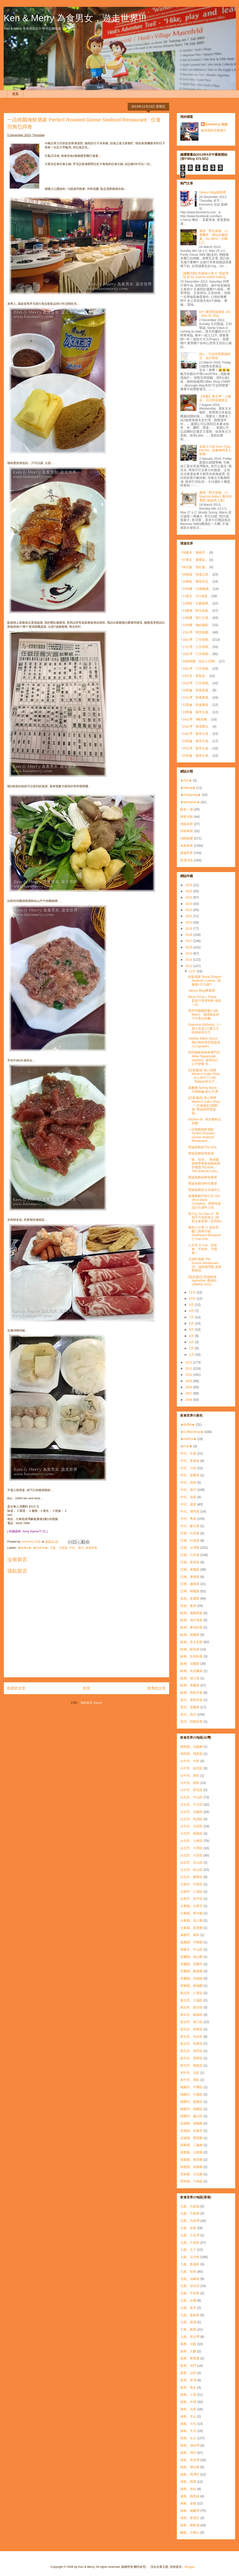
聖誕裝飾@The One (202, 1147)
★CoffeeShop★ (191, 1432)
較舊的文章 (156, 1688)
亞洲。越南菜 (189, 1584)
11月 (192, 1292)
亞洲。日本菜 (189, 1555)
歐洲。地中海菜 (191, 1620)
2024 (189, 897)
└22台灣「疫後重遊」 (196, 697)
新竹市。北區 (189, 2073)
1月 (192, 1354)
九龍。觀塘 (188, 2329)
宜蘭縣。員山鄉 (191, 1957)
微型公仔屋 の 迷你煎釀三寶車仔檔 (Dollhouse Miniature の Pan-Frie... (204, 1233)
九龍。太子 (188, 2249)
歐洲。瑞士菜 (189, 1678)
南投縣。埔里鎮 (191, 1753)
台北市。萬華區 (191, 1877)
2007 (189, 1393)
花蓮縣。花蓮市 (191, 2130)
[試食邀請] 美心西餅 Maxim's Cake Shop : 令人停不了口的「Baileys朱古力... (204, 1075)
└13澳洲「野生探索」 (196, 610)
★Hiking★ (188, 788)
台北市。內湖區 (191, 1819)
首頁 (15, 94)
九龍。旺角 (188, 2271)
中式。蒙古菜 (189, 1526)
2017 (189, 941)
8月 (192, 1311)
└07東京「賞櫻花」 (194, 560)
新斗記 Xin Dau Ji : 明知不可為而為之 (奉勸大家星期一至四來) (204, 1217)
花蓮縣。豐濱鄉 (191, 2138)
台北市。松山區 (191, 1869)
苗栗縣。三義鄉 (191, 2145)
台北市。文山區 (191, 1862)
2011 (189, 1368)
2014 (189, 959)
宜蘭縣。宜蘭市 (191, 1964)
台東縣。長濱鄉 (191, 1928)
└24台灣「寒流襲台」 (196, 726)
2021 (189, 916)
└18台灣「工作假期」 (196, 654)
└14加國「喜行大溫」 (196, 617)
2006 (189, 1400)
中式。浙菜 (188, 1482)
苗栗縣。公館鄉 (191, 2152)
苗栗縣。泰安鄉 (191, 2159)
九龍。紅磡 (188, 2300)
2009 (189, 1381)
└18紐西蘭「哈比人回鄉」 (199, 661)
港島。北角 (188, 2409)
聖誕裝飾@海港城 (201, 1153)
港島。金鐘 (188, 2503)
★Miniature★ (190, 802)
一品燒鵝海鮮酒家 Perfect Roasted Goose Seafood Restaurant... (201, 1135)
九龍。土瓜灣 (189, 2235)
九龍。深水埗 (189, 2286)
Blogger (190, 2566)
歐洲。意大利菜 (191, 1642)
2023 (189, 904)
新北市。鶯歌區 (191, 2065)
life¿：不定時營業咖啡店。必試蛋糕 (215, 356)
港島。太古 (188, 2438)
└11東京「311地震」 (195, 596)
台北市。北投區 (191, 1826)
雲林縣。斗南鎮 (191, 2181)
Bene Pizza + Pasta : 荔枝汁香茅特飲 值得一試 (204, 1000)
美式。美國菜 (189, 1707)
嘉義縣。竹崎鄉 (191, 1942)
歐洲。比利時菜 (191, 1656)
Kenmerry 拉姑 (217, 124)
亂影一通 (186, 809)
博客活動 (186, 816)
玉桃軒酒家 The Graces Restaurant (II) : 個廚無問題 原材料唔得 (204, 1264)
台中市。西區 (189, 1783)
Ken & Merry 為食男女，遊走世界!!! (75, 18)
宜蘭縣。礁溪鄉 (191, 1971)
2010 (189, 1374)
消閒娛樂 (186, 838)
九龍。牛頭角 (189, 2293)
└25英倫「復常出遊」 (196, 755)
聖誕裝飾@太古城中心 (204, 1190)
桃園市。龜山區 (191, 2116)
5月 (192, 1329)
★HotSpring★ (190, 795)
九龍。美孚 (188, 2308)
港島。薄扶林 (189, 2467)
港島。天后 (188, 2431)
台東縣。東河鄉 (191, 1913)
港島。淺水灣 (189, 2445)
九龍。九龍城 (189, 2206)
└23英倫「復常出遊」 (196, 712)
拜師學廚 (186, 831)
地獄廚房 (186, 824)
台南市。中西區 (191, 1884)
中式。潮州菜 (189, 1511)
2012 (189, 1362)
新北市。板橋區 (191, 2014)
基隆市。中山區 (191, 1949)
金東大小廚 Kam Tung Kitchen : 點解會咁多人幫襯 (215, 450)
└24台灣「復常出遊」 (196, 734)
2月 (192, 1348)
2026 (189, 885)
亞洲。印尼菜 (189, 1533)
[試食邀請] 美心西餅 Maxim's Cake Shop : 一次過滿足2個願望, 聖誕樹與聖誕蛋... (204, 1105)
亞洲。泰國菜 (189, 1569)
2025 (189, 891)
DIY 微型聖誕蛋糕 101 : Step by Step (215, 313)
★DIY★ (186, 780)
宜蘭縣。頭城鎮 (191, 1978)
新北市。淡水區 (191, 2036)
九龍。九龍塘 (189, 2213)
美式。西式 (188, 1714)
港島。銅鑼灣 (189, 2510)
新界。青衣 (188, 2387)
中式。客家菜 (189, 1461)
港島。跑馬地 (189, 2496)
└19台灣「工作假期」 (196, 668)
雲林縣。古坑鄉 (191, 2174)
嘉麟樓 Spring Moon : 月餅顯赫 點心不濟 (203, 1089)
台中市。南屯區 (191, 1768)
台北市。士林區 (191, 1841)
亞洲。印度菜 (189, 1540)
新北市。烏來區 (191, 2043)
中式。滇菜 (188, 1497)
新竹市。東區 (189, 2080)
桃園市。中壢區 (191, 2087)
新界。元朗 (188, 2344)
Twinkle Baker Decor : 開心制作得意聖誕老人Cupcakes (204, 1042)
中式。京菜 (188, 1453)
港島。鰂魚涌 (189, 2525)
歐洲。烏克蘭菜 (191, 1671)
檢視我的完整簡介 (213, 130)
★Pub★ (186, 1446)
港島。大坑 (188, 2424)
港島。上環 (188, 2394)
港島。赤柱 (188, 2489)
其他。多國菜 (189, 1598)
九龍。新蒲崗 (189, 2264)
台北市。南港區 (191, 1833)
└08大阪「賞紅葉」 (194, 567)
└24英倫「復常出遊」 (196, 741)
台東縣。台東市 (191, 1906)
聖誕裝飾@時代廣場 (202, 1183)
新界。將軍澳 (189, 2358)
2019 (189, 928)
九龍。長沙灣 (189, 2337)
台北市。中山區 (191, 1797)
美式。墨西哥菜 (191, 1700)
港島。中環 (188, 2402)
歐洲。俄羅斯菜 (191, 1613)
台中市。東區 (189, 1775)
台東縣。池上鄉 (191, 1920)
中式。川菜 (188, 1468)
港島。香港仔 (189, 2518)
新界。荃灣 (188, 2380)
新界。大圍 (188, 2351)
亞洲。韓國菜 (189, 1591)
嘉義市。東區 (189, 1935)
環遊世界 (186, 853)
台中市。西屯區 (191, 1790)
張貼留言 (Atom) (91, 1702)
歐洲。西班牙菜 (191, 1692)
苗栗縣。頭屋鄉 (191, 2167)
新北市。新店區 (191, 2007)
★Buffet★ (24, 1547)
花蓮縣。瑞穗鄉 (191, 2123)
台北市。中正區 (191, 1804)
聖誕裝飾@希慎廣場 (202, 1177)
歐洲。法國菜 (189, 1663)
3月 (192, 1342)
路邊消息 (186, 860)
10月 (192, 1298)
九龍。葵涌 (188, 2322)
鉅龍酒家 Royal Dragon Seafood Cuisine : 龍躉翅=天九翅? (204, 980)
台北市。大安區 (191, 1855)
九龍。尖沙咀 (189, 2257)
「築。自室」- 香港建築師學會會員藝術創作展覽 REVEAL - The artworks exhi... (204, 1165)
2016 (189, 947)
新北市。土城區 (191, 2000)
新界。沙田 (188, 2373)
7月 (192, 1317)
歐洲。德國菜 (189, 1634)
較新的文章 (16, 1688)
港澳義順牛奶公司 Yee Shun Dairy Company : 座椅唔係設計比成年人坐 (204, 1201)
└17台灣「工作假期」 (196, 647)
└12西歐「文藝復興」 (196, 603)
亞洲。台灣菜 (189, 1547)
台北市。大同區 (191, 1848)
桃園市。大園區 (191, 2094)
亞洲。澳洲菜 (189, 1577)
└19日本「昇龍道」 (194, 676)
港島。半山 (188, 2416)
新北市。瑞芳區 (191, 2051)
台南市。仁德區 (191, 1891)
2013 (189, 966)
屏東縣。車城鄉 (191, 1985)
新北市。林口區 (191, 2022)
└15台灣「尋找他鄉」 (196, 632)
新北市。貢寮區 (191, 2058)
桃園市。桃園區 (191, 2109)
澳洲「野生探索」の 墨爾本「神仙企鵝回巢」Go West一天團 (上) (213, 236)
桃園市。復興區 (191, 2102)
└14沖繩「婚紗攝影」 (196, 625)
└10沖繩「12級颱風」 (196, 589)
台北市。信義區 (191, 1812)
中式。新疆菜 (189, 1475)
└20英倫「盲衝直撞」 (196, 690)
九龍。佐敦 (188, 2228)
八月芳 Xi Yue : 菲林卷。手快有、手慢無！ (202, 1249)
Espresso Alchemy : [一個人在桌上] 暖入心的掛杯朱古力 (204, 1028)
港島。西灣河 (189, 2474)
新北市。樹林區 (191, 2029)
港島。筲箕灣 (189, 2460)
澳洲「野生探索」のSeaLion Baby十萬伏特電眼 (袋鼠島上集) (215, 496)
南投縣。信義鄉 (191, 1746)
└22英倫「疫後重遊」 (196, 705)
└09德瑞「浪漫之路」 (196, 574)
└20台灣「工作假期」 (196, 683)
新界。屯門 (188, 2365)
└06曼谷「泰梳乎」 (194, 552)
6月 (192, 1323)
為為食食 (91, 1547)
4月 (192, 1336)
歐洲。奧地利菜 (191, 1627)
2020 (189, 922)
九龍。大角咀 (58, 1547)
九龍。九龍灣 (189, 2220)
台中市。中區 (189, 1761)
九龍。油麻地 (189, 2279)
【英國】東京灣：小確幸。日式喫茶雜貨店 (215, 398)
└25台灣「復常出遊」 (196, 748)
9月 (192, 1304)
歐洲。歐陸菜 (189, 1649)
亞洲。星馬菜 (189, 1562)
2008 (189, 1387)
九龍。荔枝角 (189, 2315)
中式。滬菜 (188, 1504)
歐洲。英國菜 (189, 1685)
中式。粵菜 (188, 1518)
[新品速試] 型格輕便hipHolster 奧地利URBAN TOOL (202, 1280)
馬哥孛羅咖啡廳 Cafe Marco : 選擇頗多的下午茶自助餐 (203, 1014)
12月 (192, 971)
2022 (189, 910)
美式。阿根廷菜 (191, 1721)
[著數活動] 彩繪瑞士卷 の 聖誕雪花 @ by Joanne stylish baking (206, 275)
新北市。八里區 (191, 1993)
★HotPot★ (40, 1547)
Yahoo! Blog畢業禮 (212, 192)
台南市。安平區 (191, 1898)
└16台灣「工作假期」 (196, 639)
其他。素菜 (188, 1606)
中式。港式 (76, 1547)
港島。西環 (188, 2481)
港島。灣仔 (188, 2453)
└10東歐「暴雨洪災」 (196, 581)
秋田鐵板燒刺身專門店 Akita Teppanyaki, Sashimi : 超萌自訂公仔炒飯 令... (204, 1058)
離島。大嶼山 (189, 2532)
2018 (189, 935)
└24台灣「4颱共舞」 (195, 719)
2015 (189, 953)
